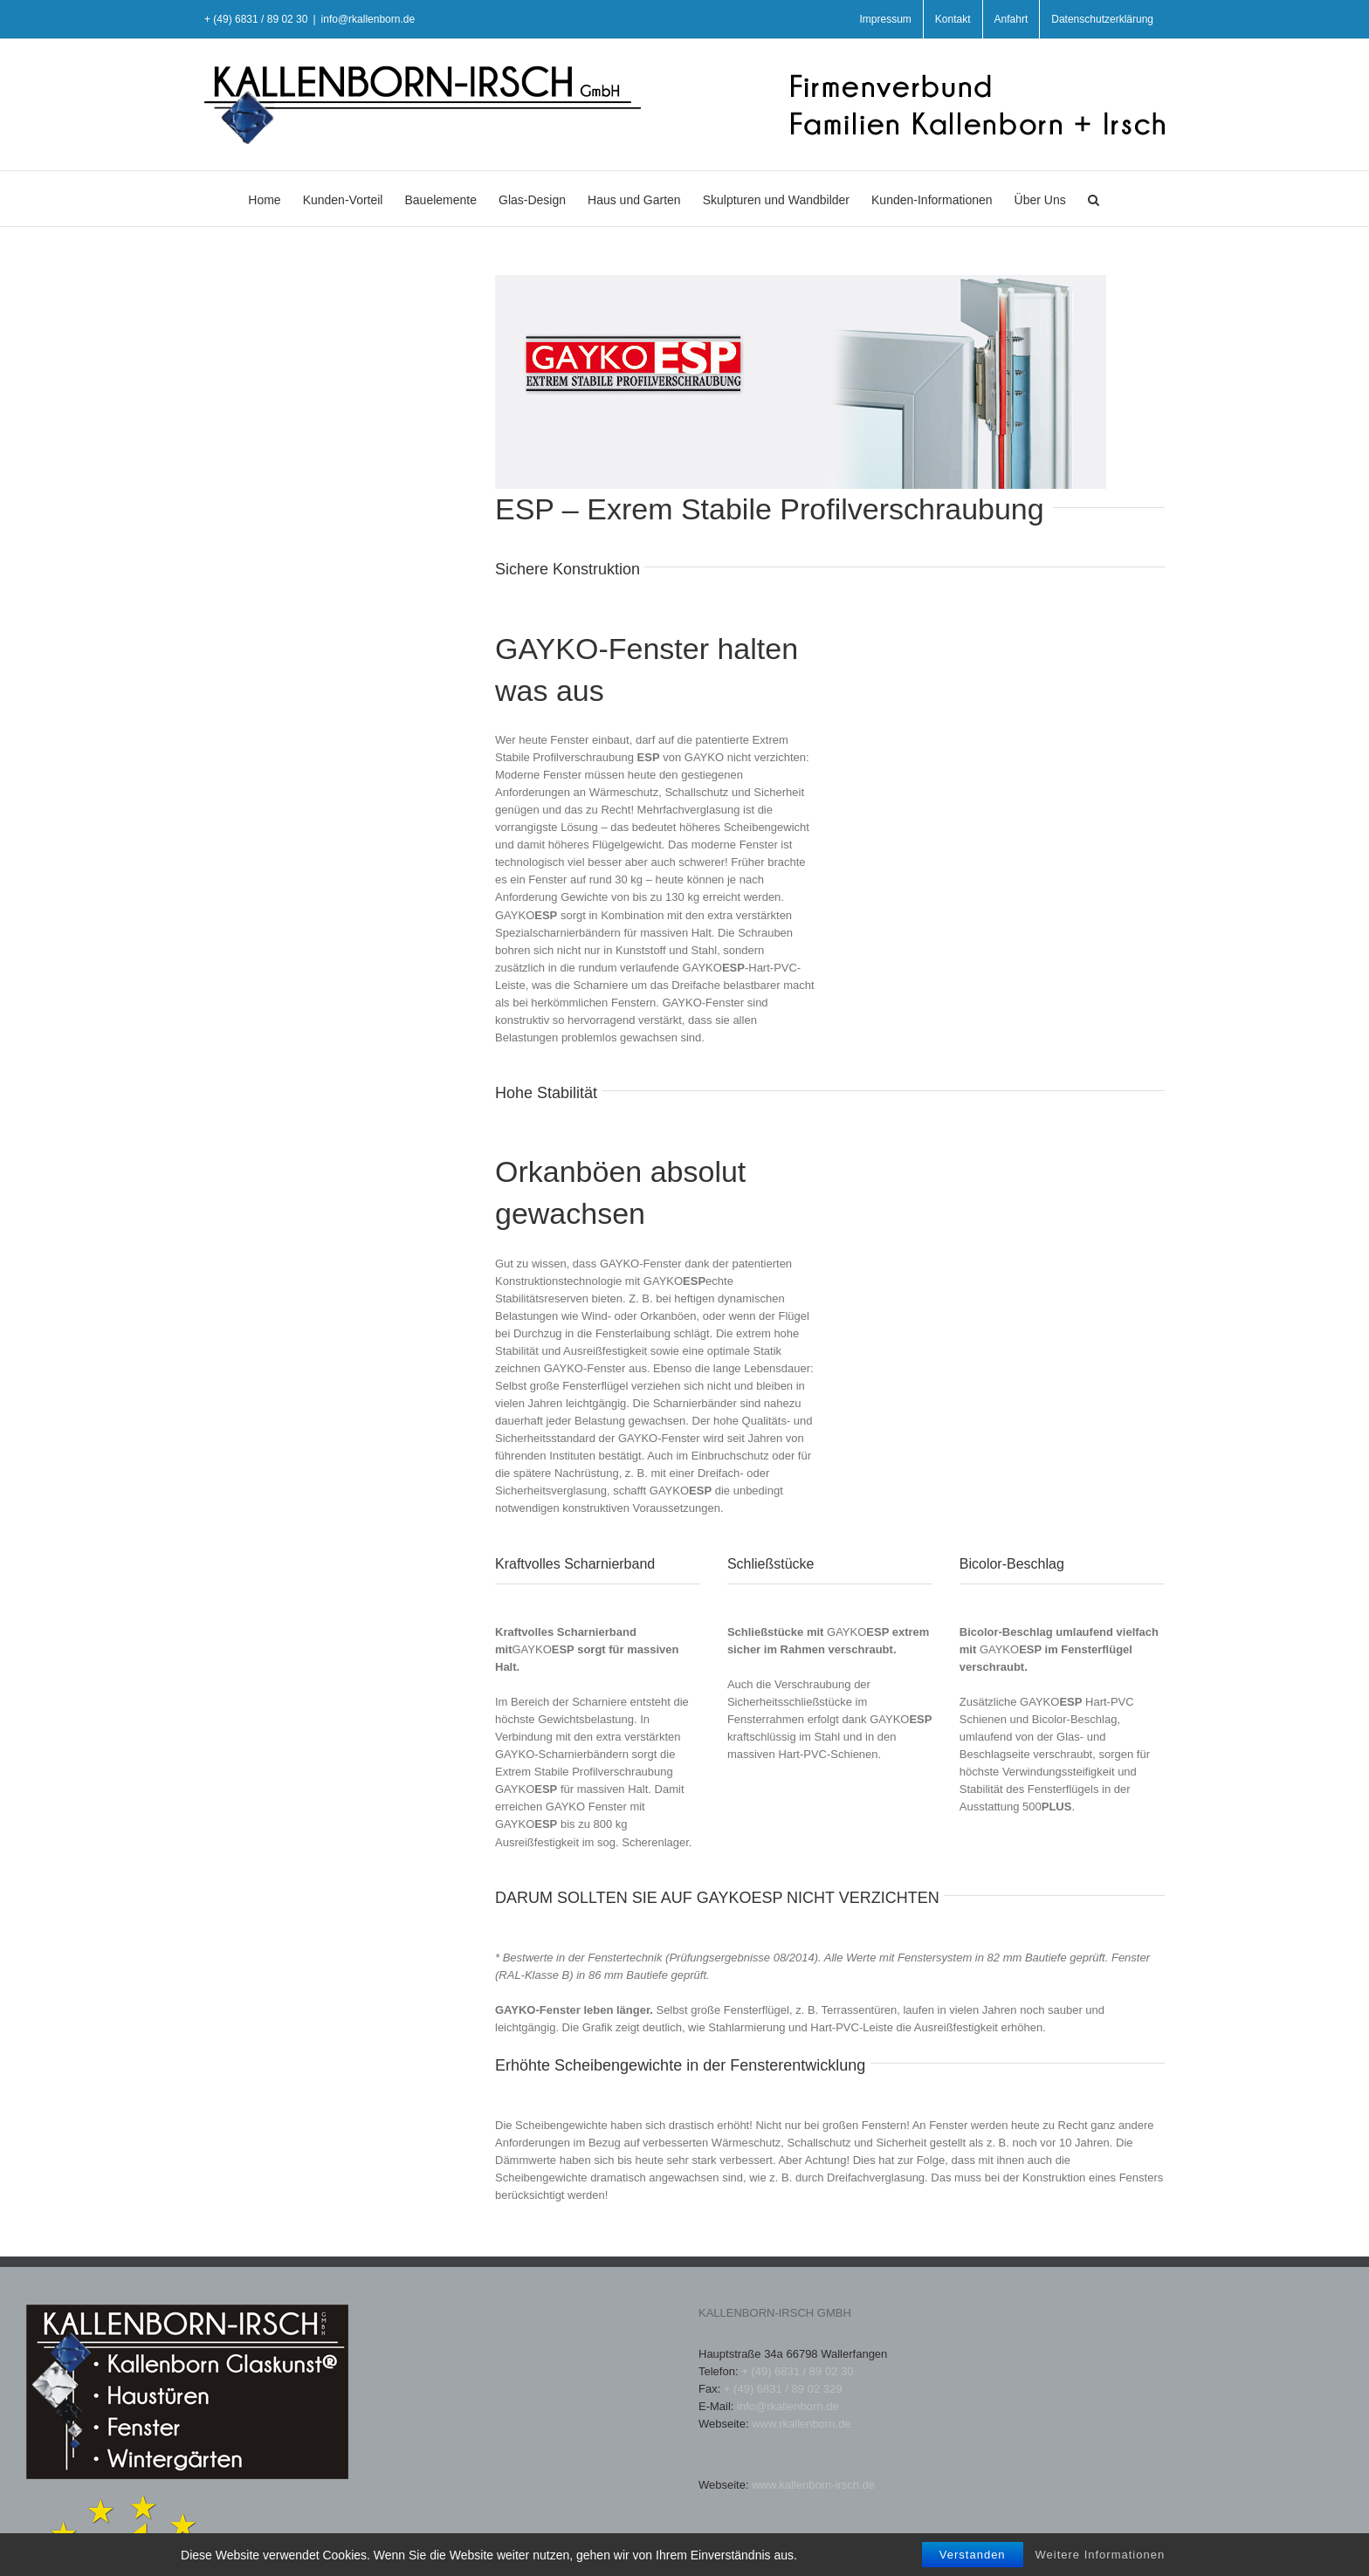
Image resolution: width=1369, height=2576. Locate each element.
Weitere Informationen (1100, 2566)
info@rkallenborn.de (368, 19)
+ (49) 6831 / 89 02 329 (783, 2388)
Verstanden (972, 2566)
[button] (1093, 198)
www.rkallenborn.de (801, 2423)
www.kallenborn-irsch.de (813, 2484)
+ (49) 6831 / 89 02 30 (797, 2371)
